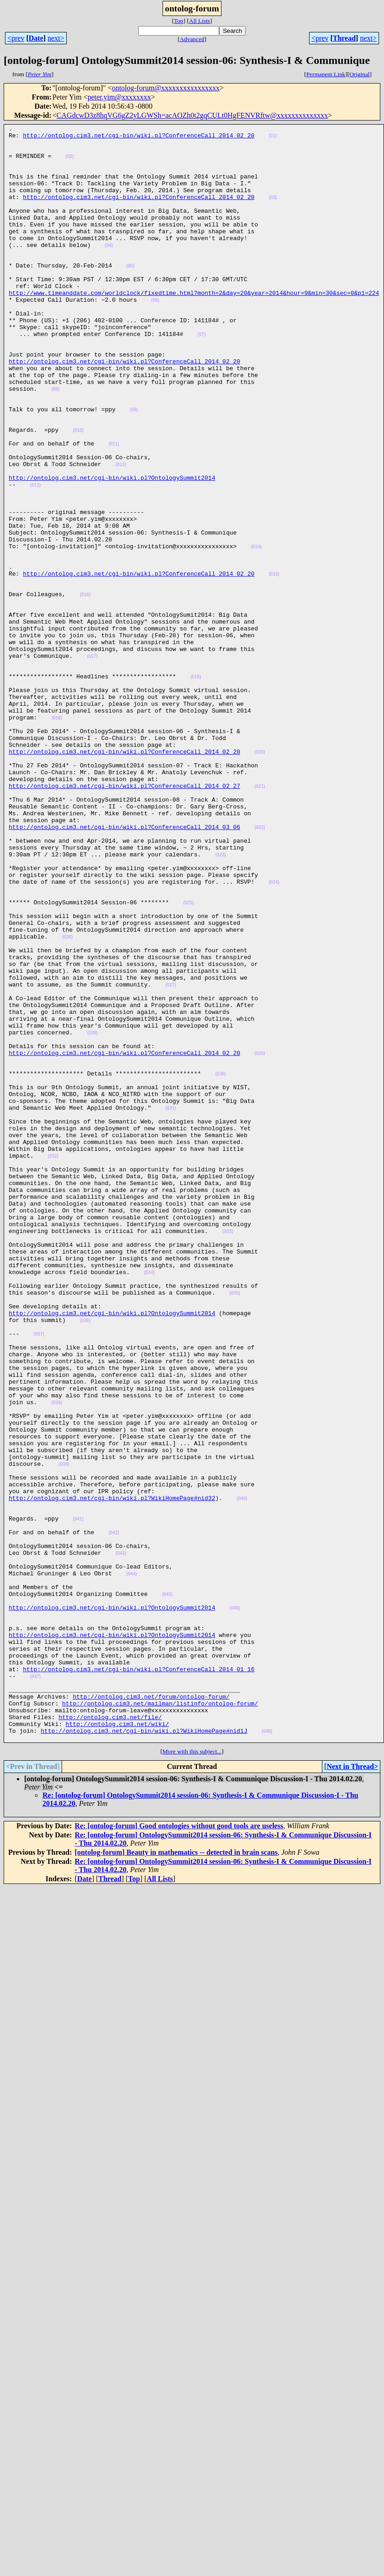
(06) (155, 335)
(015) (273, 664)
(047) (35, 1987)
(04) (109, 270)
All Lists (199, 20)
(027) (170, 1157)
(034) (149, 1502)
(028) (92, 1214)
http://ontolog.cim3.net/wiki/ (117, 2044)
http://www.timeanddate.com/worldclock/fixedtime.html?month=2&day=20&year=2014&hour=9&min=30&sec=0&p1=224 (194, 327)
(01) (272, 138)
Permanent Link (326, 74)
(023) (220, 1001)
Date (36, 38)
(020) (259, 878)
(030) (220, 1264)
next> (55, 38)
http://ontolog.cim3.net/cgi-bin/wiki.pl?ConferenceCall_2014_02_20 (138, 138)
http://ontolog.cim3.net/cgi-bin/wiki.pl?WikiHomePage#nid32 (112, 1773)
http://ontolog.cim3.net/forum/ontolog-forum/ (151, 2011)
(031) (170, 1305)
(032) (53, 1362)
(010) (78, 491)
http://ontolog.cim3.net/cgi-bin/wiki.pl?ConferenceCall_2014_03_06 (124, 968)
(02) (70, 163)
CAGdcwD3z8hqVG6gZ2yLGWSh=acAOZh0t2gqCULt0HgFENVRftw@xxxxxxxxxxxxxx (192, 115)
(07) (201, 376)
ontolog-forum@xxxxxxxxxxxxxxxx (166, 88)
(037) (39, 1576)
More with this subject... (192, 2074)
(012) (121, 532)
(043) (121, 1839)
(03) (272, 212)
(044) (131, 1864)
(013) (35, 557)
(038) (57, 1658)
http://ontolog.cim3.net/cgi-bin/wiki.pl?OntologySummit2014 (112, 549)
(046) (235, 1905)
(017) (92, 763)
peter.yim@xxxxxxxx (119, 97)
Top (179, 20)
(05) (130, 294)
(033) (227, 1453)
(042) (113, 1814)
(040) (242, 1773)
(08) (56, 442)
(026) (67, 1099)
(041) (78, 1798)
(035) (235, 1527)
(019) (57, 836)
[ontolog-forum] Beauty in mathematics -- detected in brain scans (176, 2175)
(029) (259, 1239)
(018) (195, 787)
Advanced (191, 39)
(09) (134, 467)
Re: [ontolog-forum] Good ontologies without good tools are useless (179, 2149)
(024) (273, 1034)
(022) (259, 968)
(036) (85, 1560)
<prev (15, 38)
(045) (167, 1888)
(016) (85, 689)
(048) (267, 2053)
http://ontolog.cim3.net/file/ (110, 2036)
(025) (188, 1058)
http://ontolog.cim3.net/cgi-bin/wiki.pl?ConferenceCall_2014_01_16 (138, 1978)
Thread (344, 38)
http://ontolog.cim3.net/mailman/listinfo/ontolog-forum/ (160, 2019)
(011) (113, 508)
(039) (63, 1732)
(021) (259, 919)
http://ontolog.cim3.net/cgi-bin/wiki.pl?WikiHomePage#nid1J (144, 2052)
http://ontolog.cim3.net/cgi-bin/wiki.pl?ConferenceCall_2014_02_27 (124, 918)
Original (359, 74)
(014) (256, 631)
